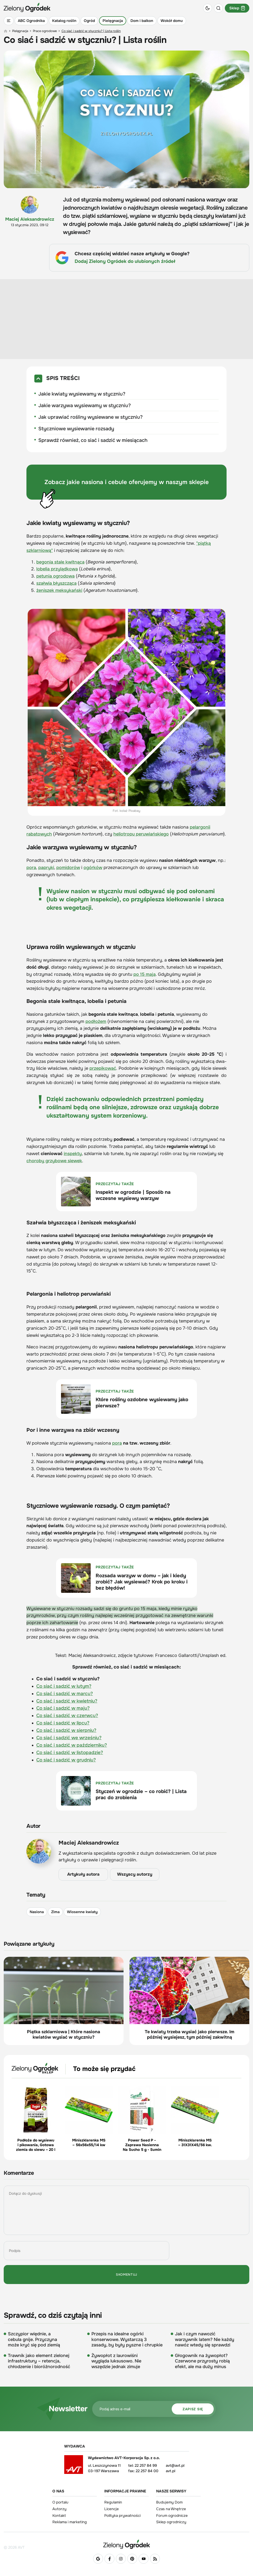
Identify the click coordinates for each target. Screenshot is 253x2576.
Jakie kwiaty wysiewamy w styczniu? (81, 394)
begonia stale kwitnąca (60, 562)
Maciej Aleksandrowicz (29, 219)
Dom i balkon (141, 20)
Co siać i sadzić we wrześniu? (69, 1738)
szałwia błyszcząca (56, 583)
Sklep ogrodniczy (171, 2522)
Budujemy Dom (169, 2502)
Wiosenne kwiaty (82, 1912)
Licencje (111, 2508)
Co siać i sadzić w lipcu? (62, 1723)
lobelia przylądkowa (57, 569)
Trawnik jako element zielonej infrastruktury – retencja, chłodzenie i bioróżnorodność (39, 2361)
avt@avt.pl (175, 2465)
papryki (46, 867)
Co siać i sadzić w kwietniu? (66, 1701)
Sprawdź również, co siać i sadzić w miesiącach (93, 440)
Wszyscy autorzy (134, 1874)
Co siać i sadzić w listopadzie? (69, 1753)
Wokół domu (172, 20)
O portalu (60, 2502)
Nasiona (37, 1912)
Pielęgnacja (113, 20)
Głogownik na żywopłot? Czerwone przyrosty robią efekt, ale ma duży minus (202, 2361)
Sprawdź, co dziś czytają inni (53, 2315)
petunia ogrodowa (55, 576)
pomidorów (68, 867)
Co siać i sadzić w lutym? (63, 1686)
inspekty (73, 1153)
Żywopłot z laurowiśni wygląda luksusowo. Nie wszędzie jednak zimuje (116, 2361)
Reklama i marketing (69, 2522)
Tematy (35, 1895)
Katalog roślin (64, 20)
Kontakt (59, 2515)
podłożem (95, 1021)
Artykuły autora (83, 1874)
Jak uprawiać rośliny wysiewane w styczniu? (90, 417)
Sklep (237, 8)
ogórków (93, 867)
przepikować (102, 1068)
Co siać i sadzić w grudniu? (66, 1760)
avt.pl (170, 2470)
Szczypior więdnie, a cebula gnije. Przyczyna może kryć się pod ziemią (34, 2339)
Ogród (89, 20)
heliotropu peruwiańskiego (141, 834)
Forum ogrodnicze (172, 2515)
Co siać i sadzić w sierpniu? (66, 1731)
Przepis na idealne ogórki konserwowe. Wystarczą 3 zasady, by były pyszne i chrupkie (127, 2339)
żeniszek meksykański (59, 590)
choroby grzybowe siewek (54, 1160)
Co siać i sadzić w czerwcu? (67, 1716)
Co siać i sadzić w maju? (63, 1708)
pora (31, 867)
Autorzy (59, 2508)
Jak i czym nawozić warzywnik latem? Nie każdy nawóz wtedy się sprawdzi (204, 2339)
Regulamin (113, 2502)
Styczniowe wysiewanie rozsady (76, 429)
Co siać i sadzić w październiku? (71, 1745)
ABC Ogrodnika (31, 20)
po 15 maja (144, 974)
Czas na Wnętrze (171, 2508)
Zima (55, 1912)
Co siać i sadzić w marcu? (64, 1694)
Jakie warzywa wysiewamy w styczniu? (84, 406)
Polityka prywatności (122, 2515)
